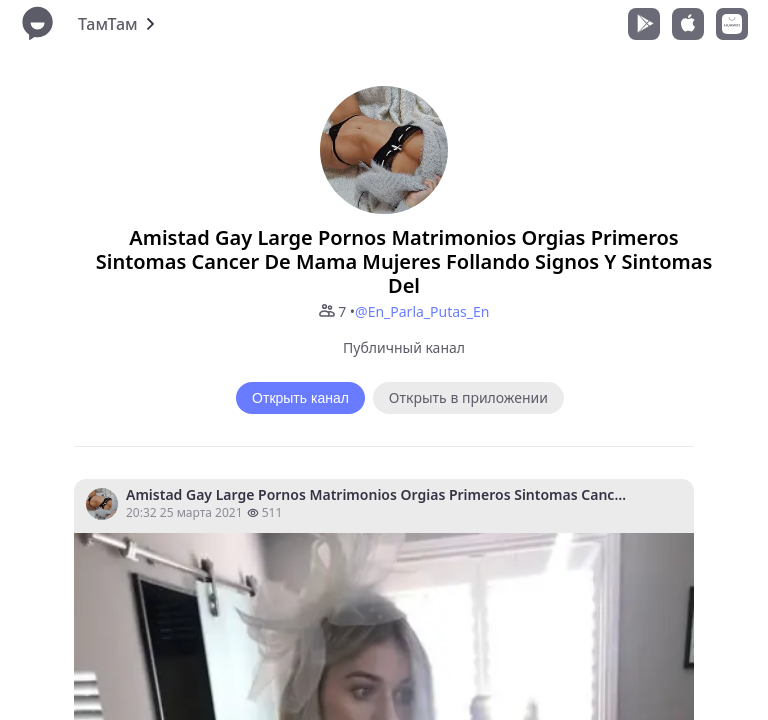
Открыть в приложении (468, 397)
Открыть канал (300, 398)
